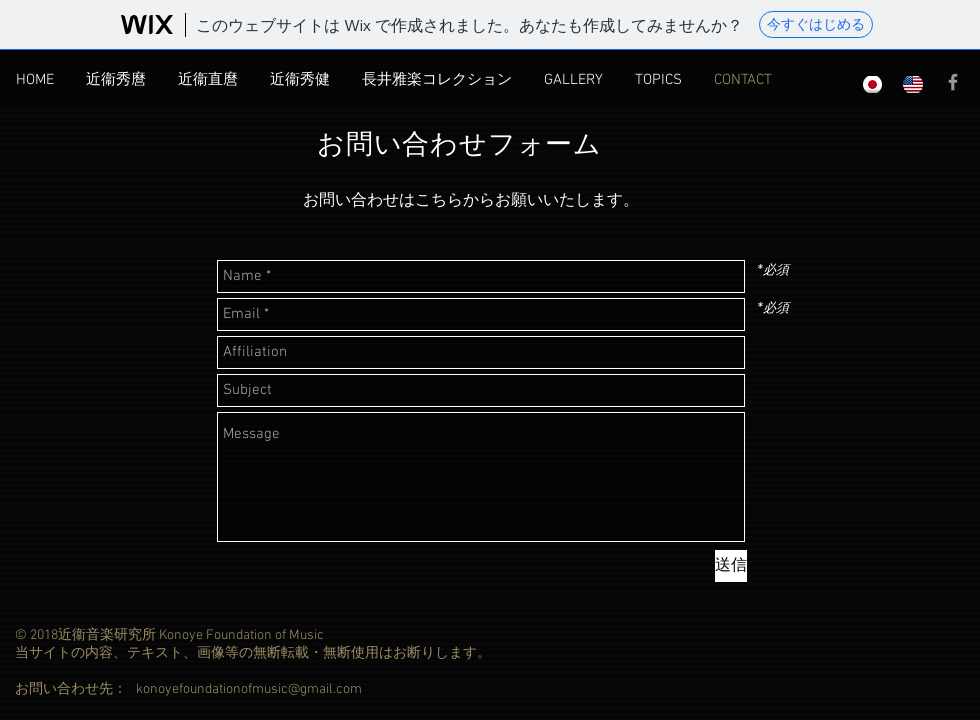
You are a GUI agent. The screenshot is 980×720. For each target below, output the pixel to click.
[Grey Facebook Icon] (953, 82)
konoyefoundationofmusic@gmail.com (249, 689)
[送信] (731, 566)
